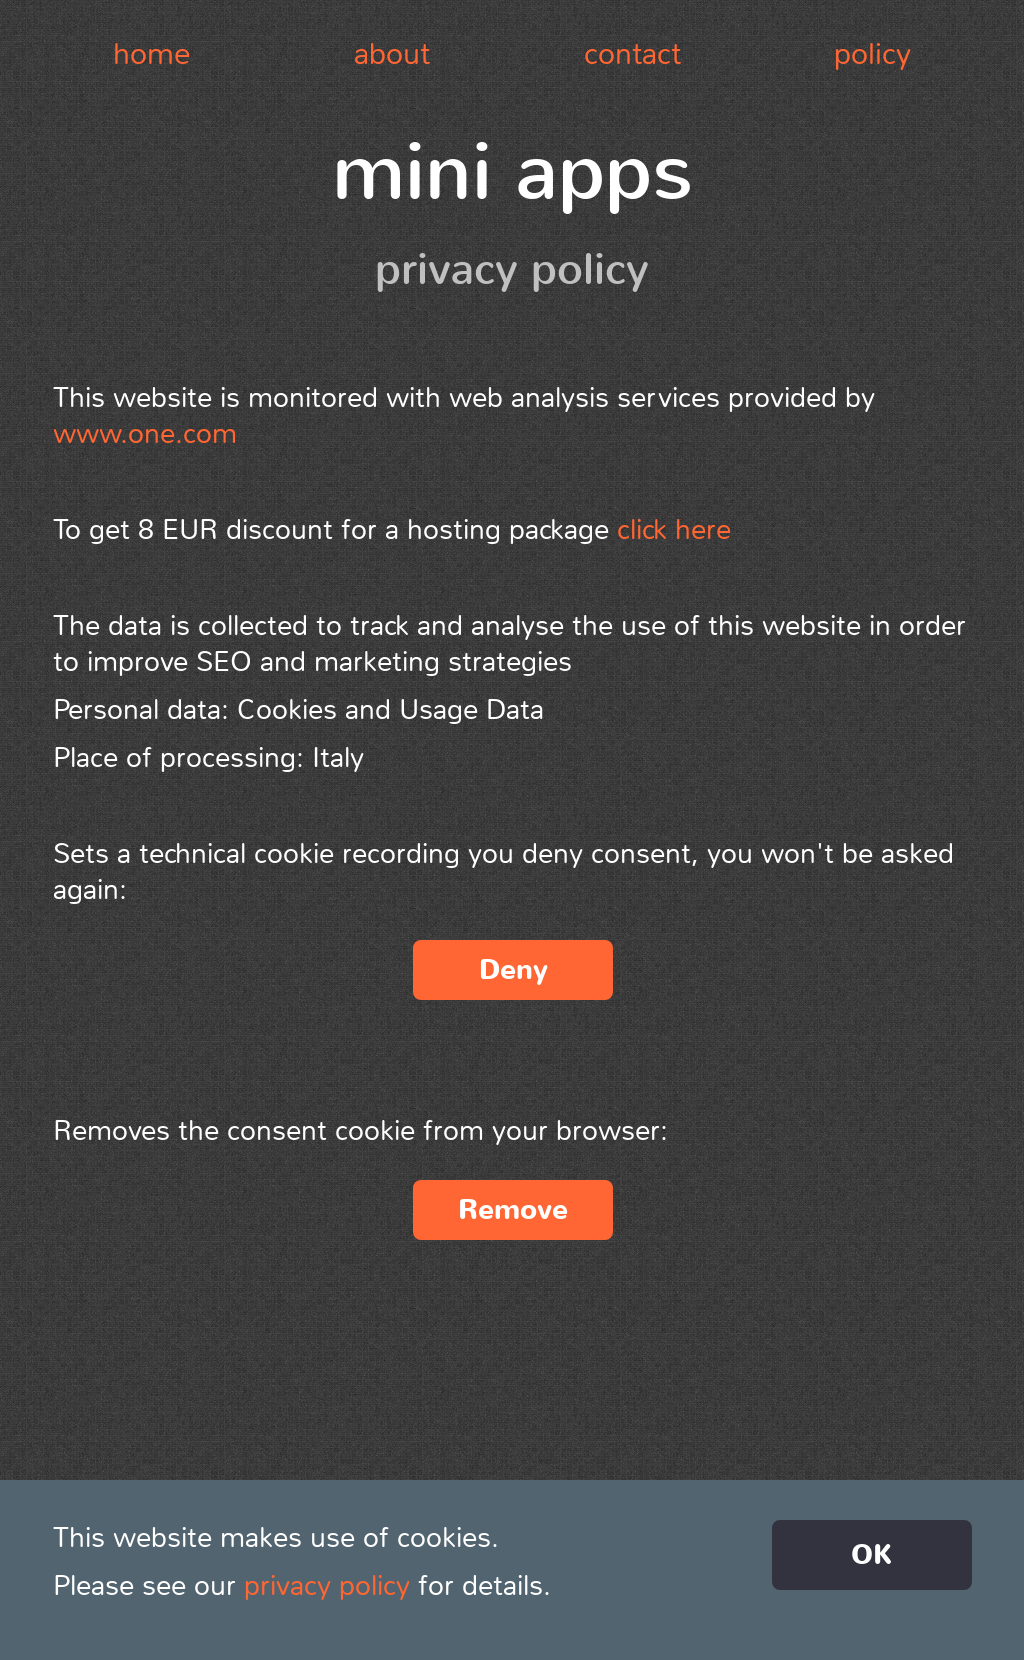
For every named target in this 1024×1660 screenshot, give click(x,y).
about (392, 54)
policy (872, 54)
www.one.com (145, 434)
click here (674, 530)
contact (632, 54)
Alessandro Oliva (489, 1503)
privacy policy (327, 1586)
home (152, 54)
